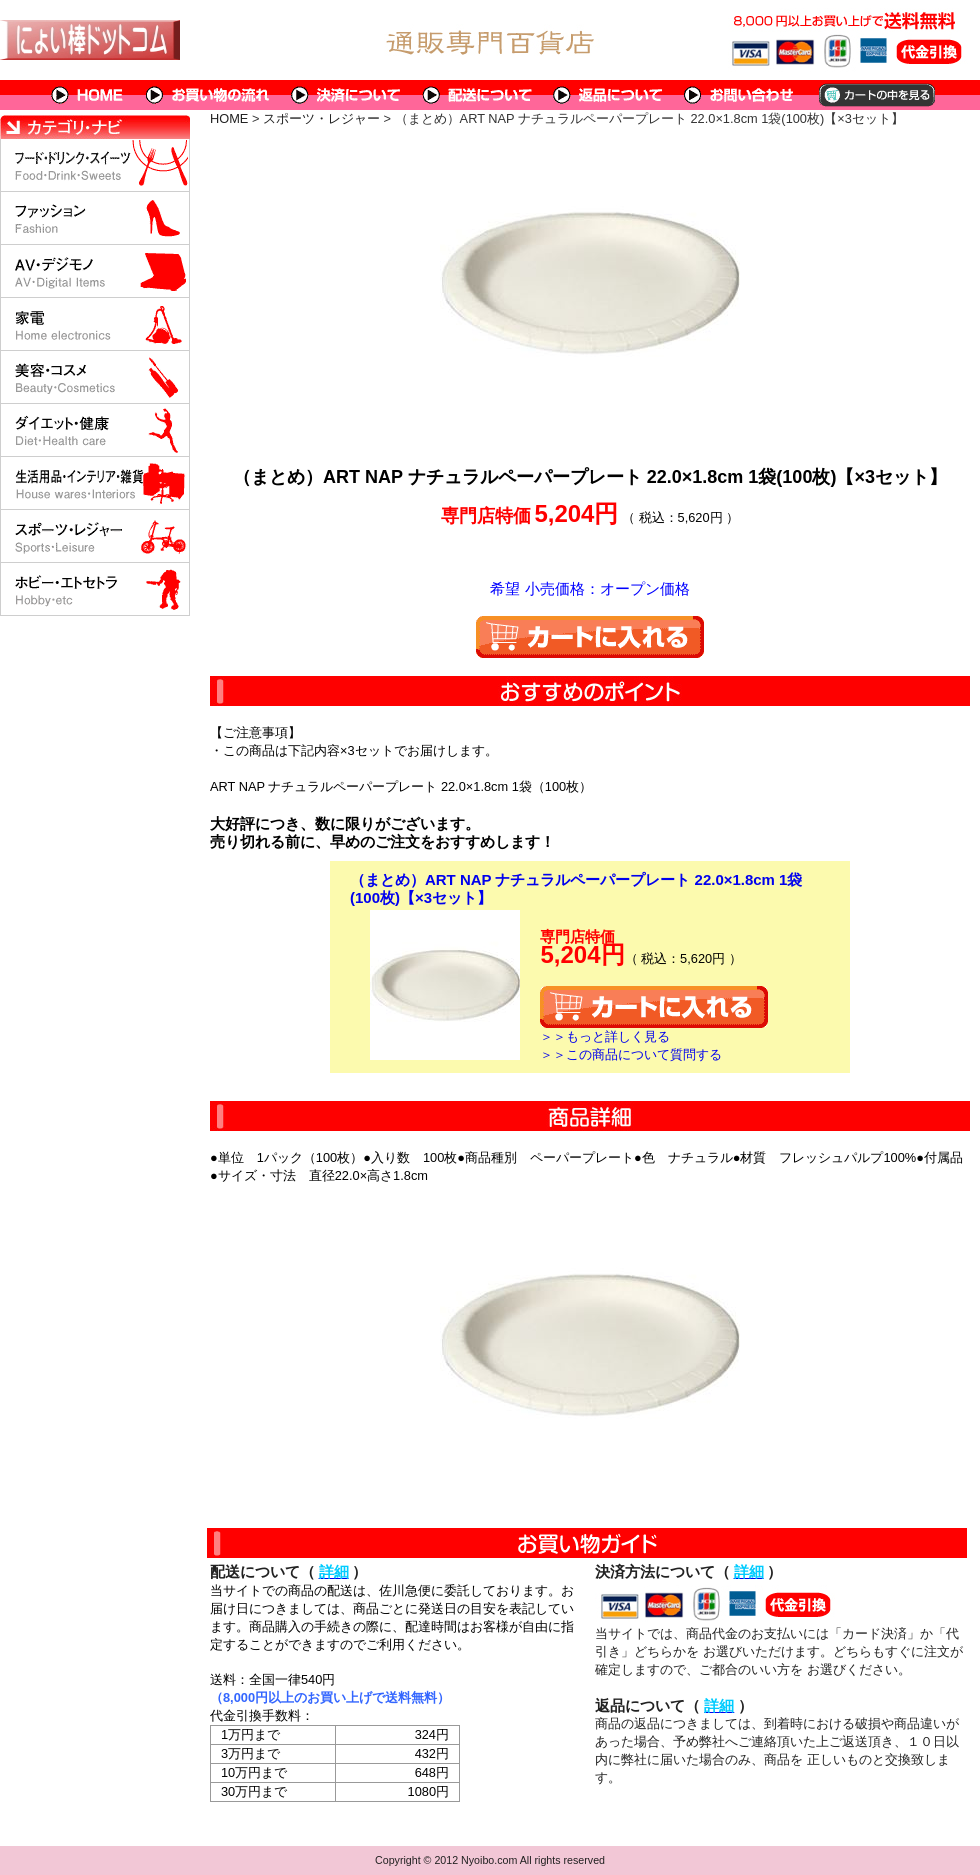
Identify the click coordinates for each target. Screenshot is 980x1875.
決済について (346, 95)
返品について (608, 95)
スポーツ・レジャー (321, 118)
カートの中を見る (875, 95)
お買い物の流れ (208, 95)
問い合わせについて (740, 95)
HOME (88, 95)
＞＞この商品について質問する (631, 1054)
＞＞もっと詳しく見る (605, 1036)
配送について (477, 95)
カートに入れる (590, 637)
